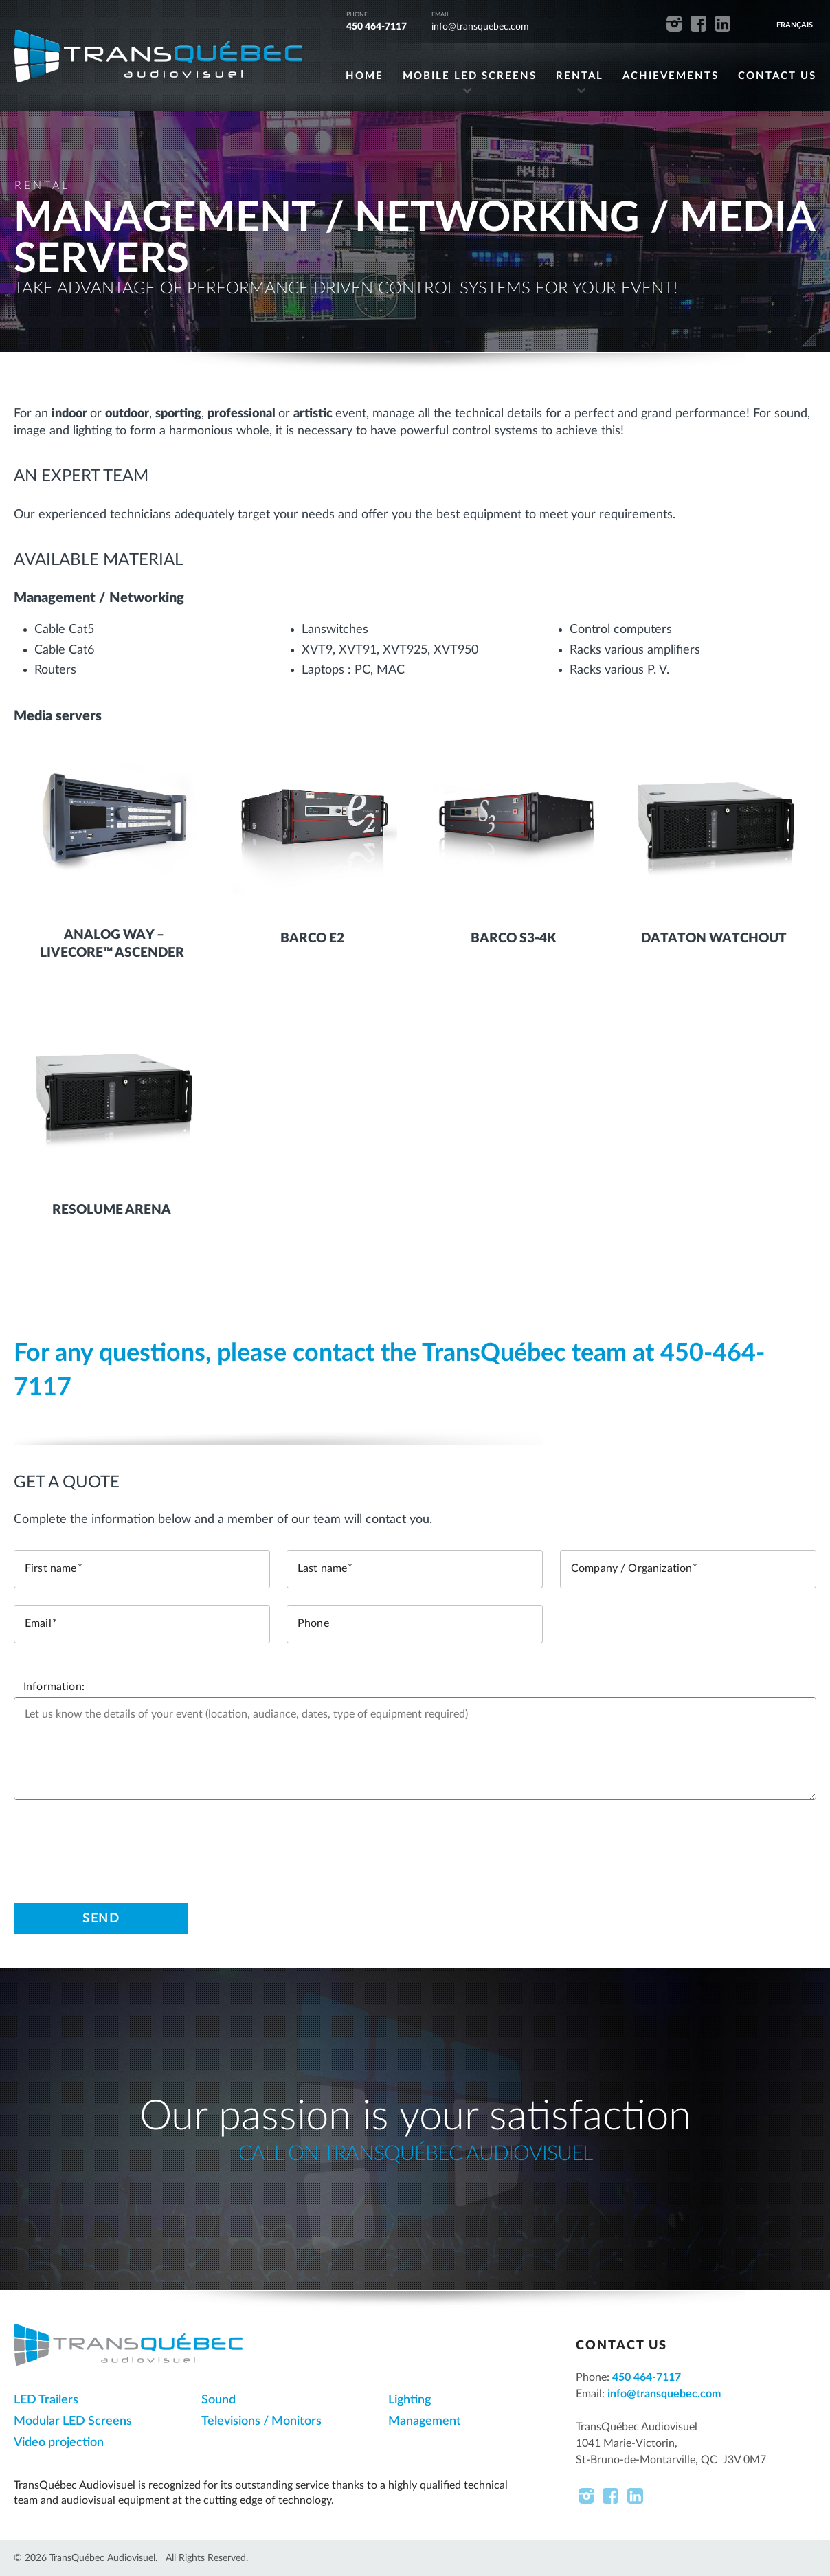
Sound (218, 2400)
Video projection (59, 2442)
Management (424, 2421)
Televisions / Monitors (261, 2421)
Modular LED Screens (73, 2421)
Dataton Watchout (714, 938)
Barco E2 (312, 938)
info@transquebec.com (480, 27)
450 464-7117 (376, 27)
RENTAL (579, 76)
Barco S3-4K (513, 938)
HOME (364, 76)
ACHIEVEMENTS (670, 76)
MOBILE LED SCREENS (470, 76)
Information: (54, 1686)
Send (101, 1918)
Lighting (409, 2400)
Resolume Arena (111, 1210)
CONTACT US (777, 76)
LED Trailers (46, 2400)
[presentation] (118, 1843)
